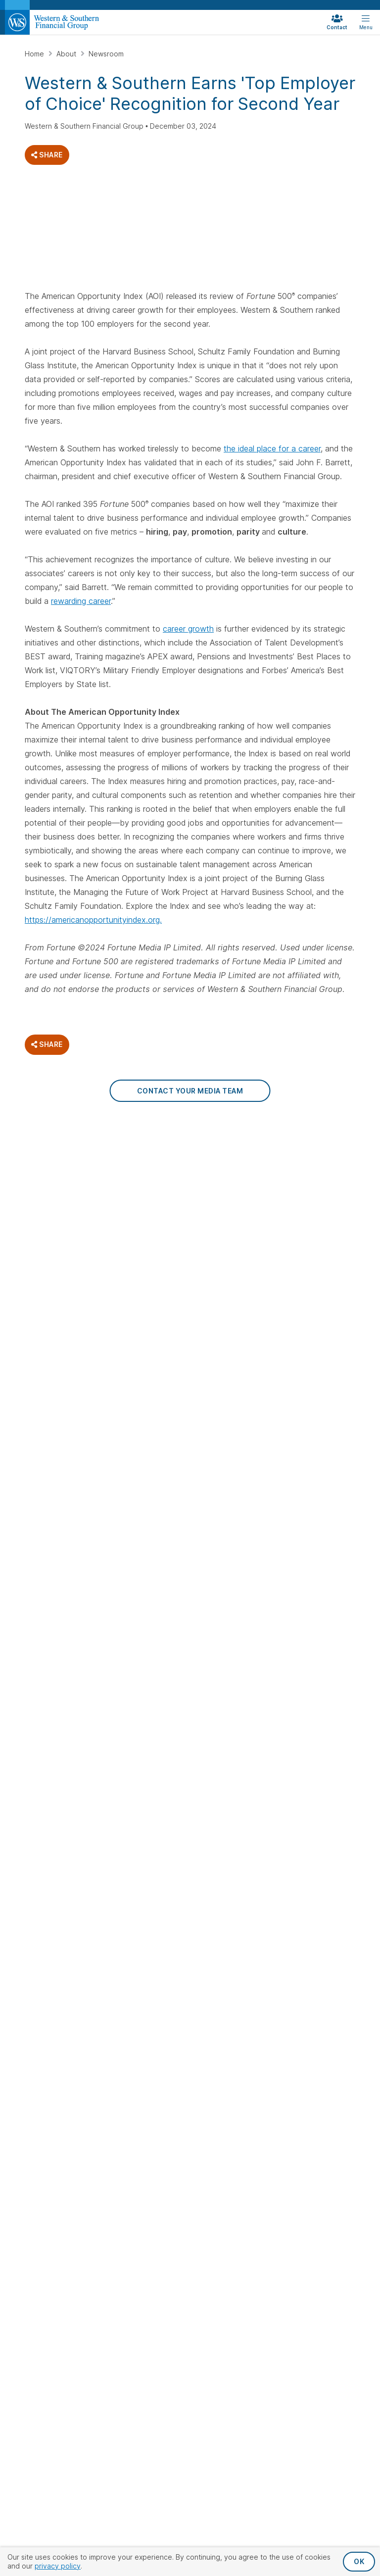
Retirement (310, 1156)
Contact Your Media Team (190, 1091)
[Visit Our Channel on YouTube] (162, 1267)
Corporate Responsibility (310, 1414)
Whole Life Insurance (217, 1179)
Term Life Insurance (232, 1224)
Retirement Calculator (305, 1244)
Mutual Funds (221, 1345)
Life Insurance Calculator (222, 1244)
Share (47, 154)
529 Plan (214, 1377)
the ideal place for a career (272, 448)
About (67, 54)
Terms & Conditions (190, 1629)
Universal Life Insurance (222, 1203)
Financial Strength (316, 1361)
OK (359, 2561)
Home (35, 54)
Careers (300, 1377)
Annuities (302, 1174)
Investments (226, 1327)
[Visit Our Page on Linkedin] (111, 1267)
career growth (188, 629)
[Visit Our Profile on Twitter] (59, 1267)
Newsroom (106, 54)
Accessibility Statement (263, 1613)
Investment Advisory (233, 1361)
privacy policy (58, 2566)
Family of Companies (321, 1434)
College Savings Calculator (226, 1414)
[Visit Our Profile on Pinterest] (137, 1267)
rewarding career (81, 601)
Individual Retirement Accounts (305, 1199)
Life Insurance (229, 1156)
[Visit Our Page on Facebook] (34, 1267)
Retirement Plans (315, 1224)
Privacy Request (104, 1613)
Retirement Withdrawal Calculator (305, 1289)
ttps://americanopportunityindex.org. (95, 920)
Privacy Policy (177, 1613)
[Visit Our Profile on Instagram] (85, 1267)
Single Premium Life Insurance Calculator (233, 1269)
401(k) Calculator (314, 1264)
